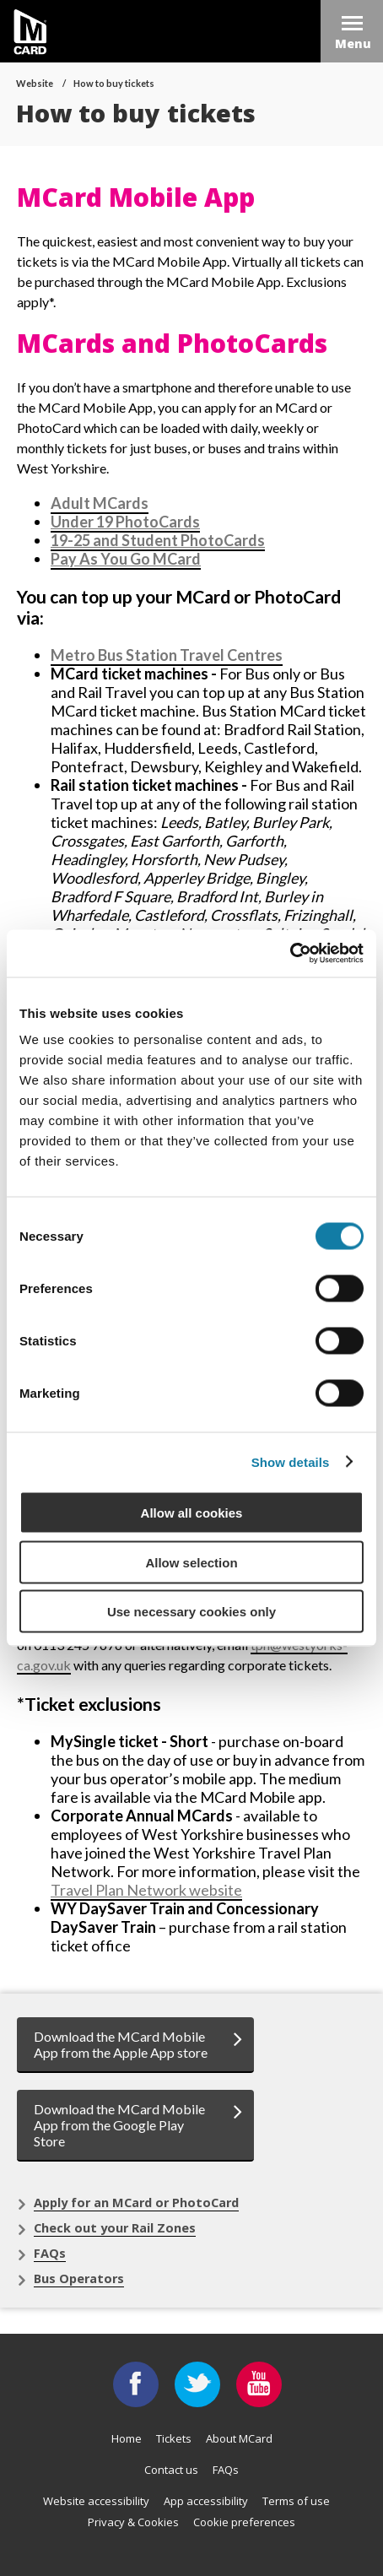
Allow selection (191, 1562)
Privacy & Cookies (133, 2522)
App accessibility (206, 2500)
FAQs (50, 2253)
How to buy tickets (113, 83)
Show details (290, 1461)
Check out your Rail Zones (115, 2228)
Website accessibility (96, 2500)
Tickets (174, 2438)
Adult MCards (99, 503)
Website (34, 83)
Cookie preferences (244, 2522)
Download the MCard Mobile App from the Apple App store (121, 2044)
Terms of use (296, 2500)
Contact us (171, 2469)
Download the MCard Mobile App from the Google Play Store (119, 2125)
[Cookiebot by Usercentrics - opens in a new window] (290, 954)
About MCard (239, 2438)
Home (126, 2438)
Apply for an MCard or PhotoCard (136, 2202)
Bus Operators (79, 2278)
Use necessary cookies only (191, 1612)
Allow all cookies (192, 1513)
